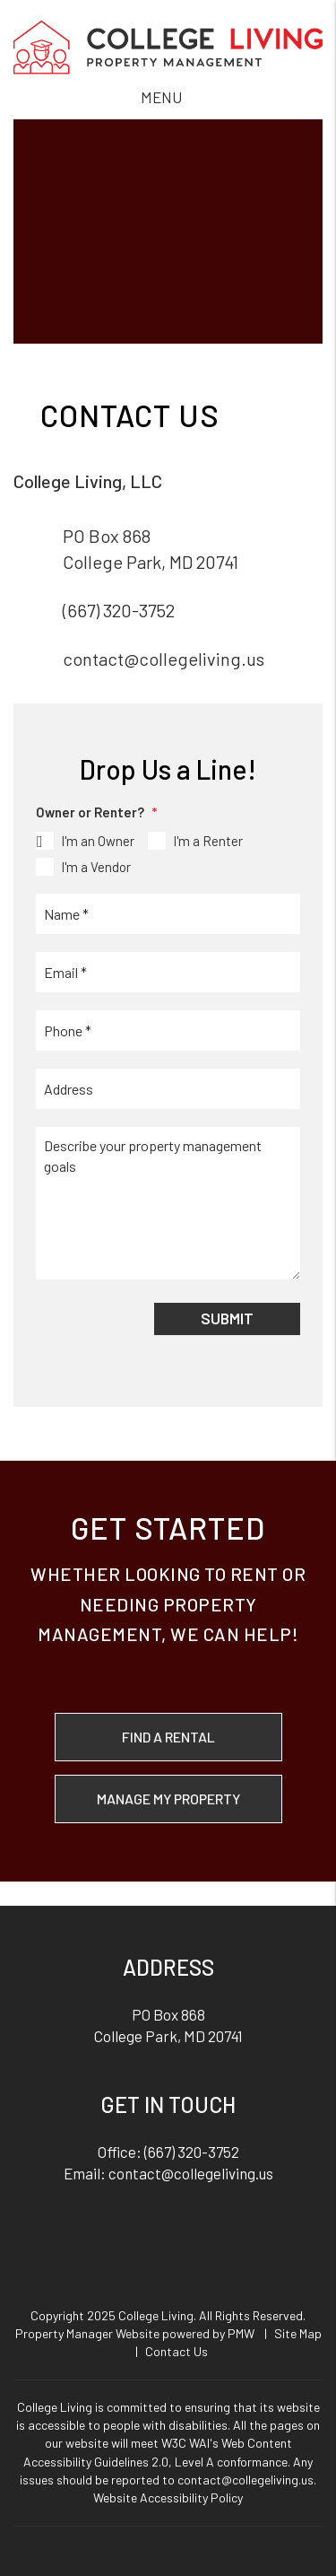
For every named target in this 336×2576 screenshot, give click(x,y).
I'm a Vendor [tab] (96, 867)
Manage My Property (168, 1798)
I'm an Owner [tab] (97, 841)
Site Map (298, 2333)
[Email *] (168, 972)
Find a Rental (168, 1736)
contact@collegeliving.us (163, 658)
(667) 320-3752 (119, 610)
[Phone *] (168, 1030)
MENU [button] (161, 97)
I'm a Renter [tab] (208, 841)
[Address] (168, 1089)
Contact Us (176, 2351)
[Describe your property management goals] (168, 1203)
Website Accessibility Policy (168, 2497)
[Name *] (168, 914)
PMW (241, 2333)
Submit (227, 1318)
